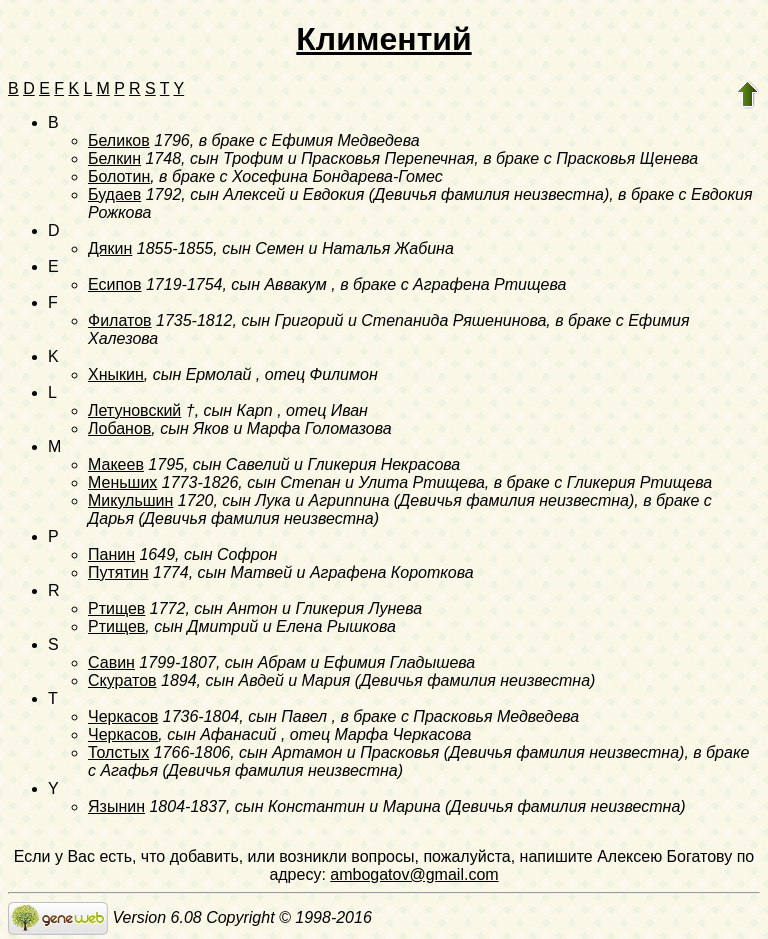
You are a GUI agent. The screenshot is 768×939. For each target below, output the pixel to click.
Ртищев (116, 608)
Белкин (114, 158)
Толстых (118, 752)
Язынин (116, 806)
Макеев (116, 464)
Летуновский (134, 410)
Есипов (115, 284)
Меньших (122, 482)
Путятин (118, 572)
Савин (111, 662)
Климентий (383, 39)
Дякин (110, 248)
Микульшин (130, 500)
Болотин (119, 176)
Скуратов (122, 680)
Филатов (120, 320)
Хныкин (116, 374)
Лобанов (119, 428)
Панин (111, 554)
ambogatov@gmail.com (414, 874)
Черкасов (123, 716)
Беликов (119, 140)
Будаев (114, 194)
